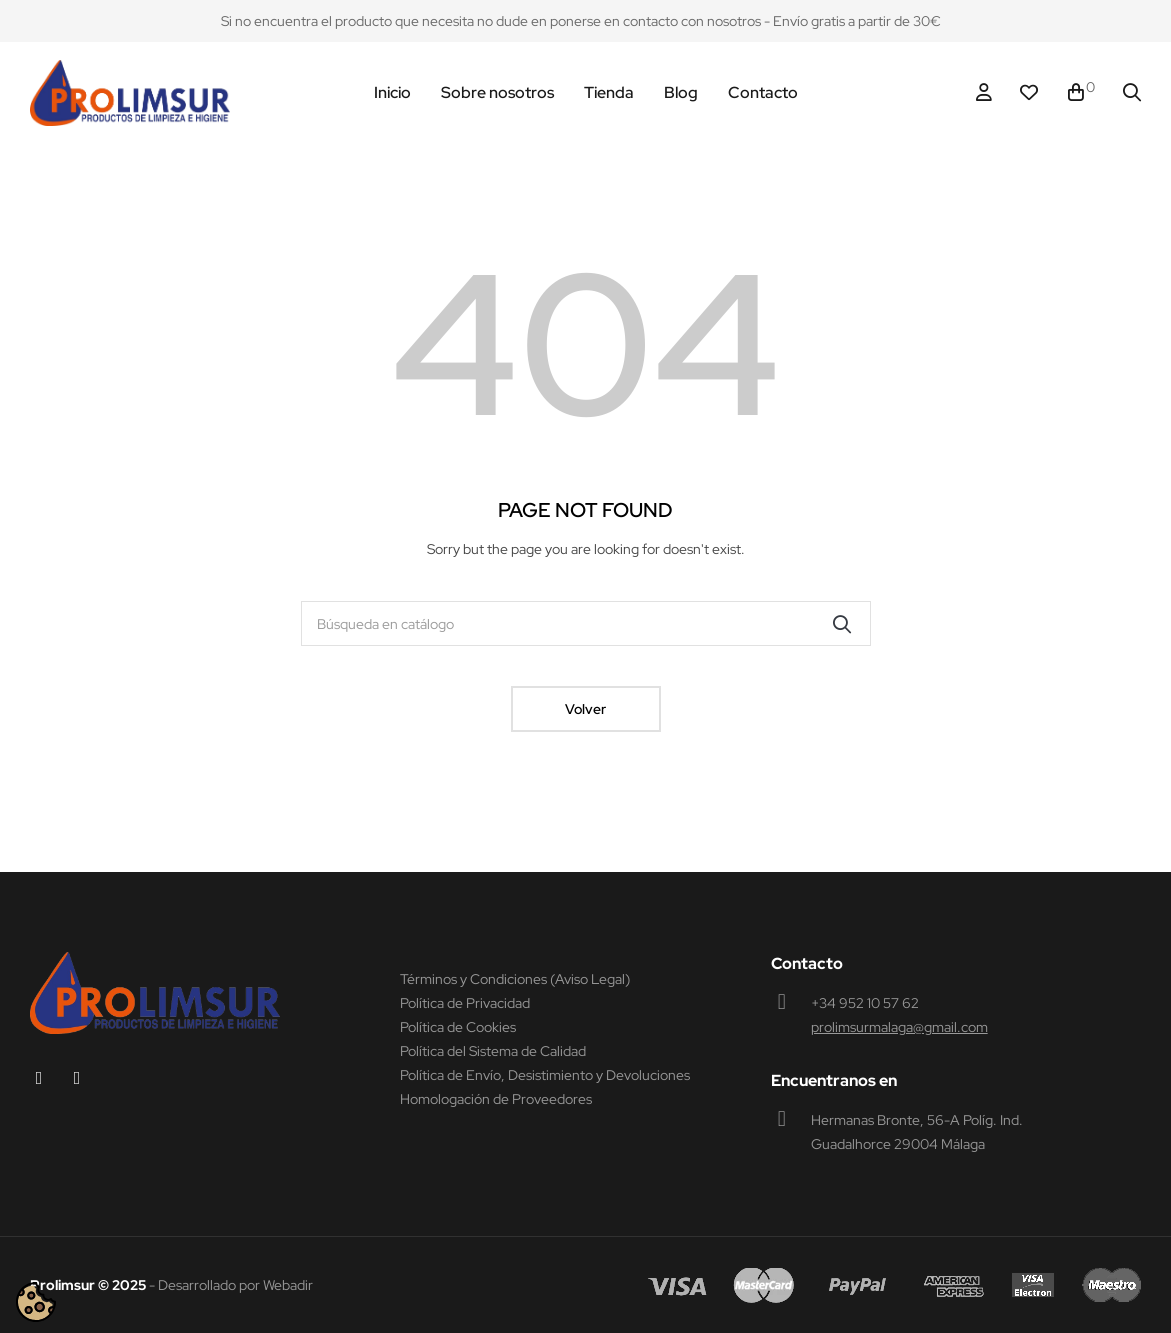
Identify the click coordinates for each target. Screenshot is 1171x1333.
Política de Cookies (458, 1027)
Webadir (288, 1285)
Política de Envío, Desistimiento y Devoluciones (545, 1075)
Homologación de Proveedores (496, 1099)
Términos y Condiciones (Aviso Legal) (515, 979)
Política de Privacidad (465, 1003)
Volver (585, 709)
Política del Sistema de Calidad (493, 1051)
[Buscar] (586, 623)
